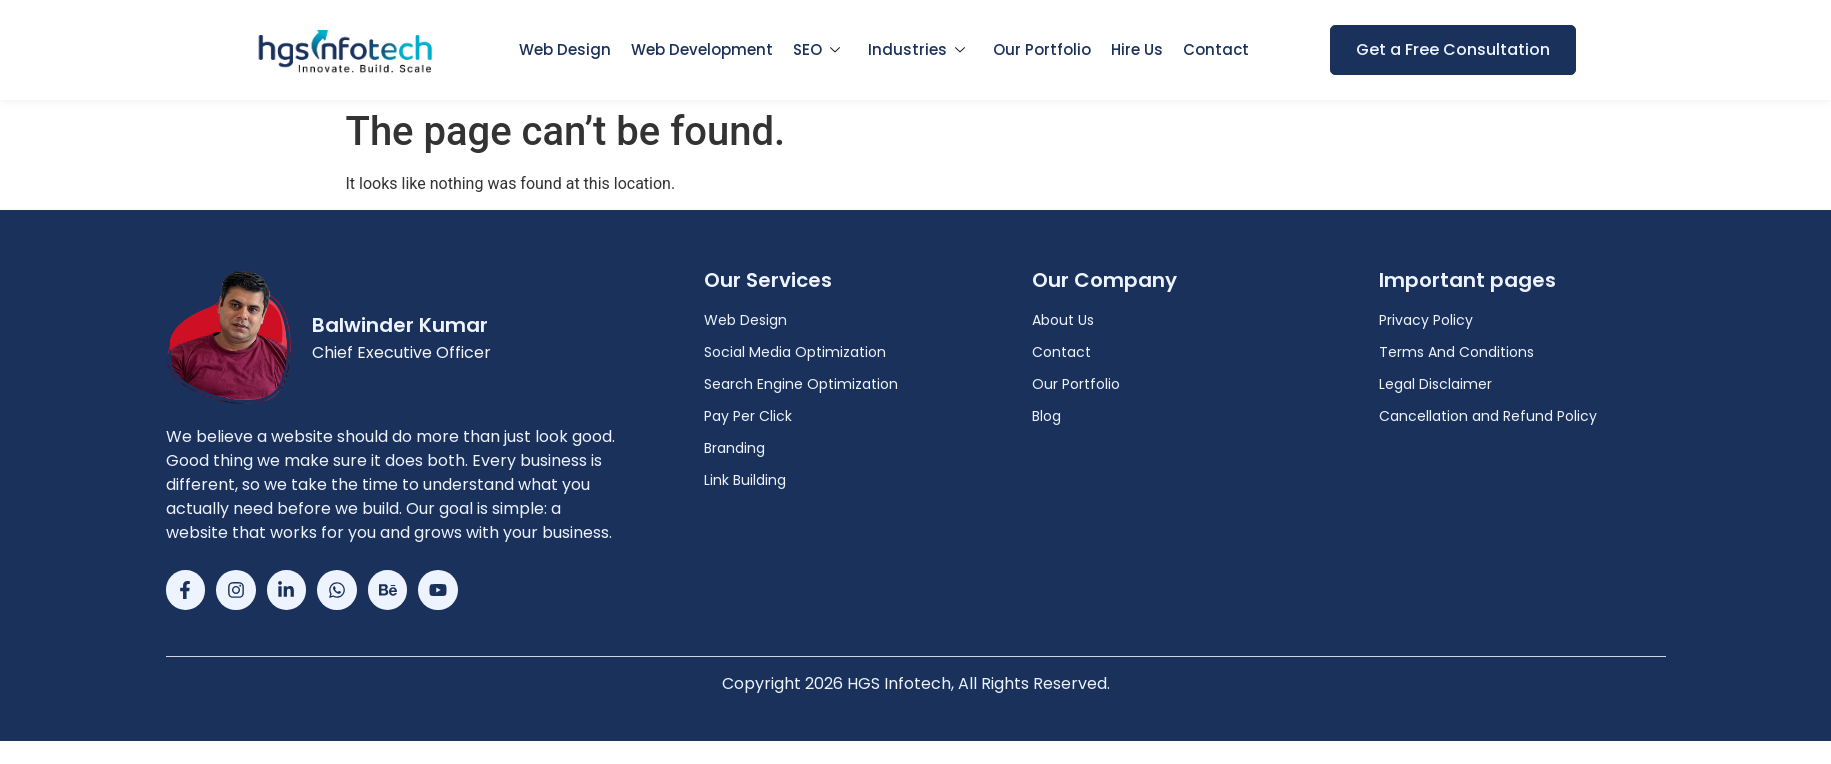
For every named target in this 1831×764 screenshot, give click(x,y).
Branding (734, 448)
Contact (1216, 49)
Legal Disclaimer (1435, 384)
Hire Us (1137, 49)
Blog (1046, 416)
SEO (816, 49)
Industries (916, 49)
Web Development (702, 49)
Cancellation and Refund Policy (1488, 416)
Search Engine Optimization (801, 384)
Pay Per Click (748, 416)
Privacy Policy (1426, 320)
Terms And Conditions (1456, 352)
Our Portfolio (1042, 49)
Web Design (565, 49)
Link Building (745, 480)
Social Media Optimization (795, 352)
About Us (1063, 320)
